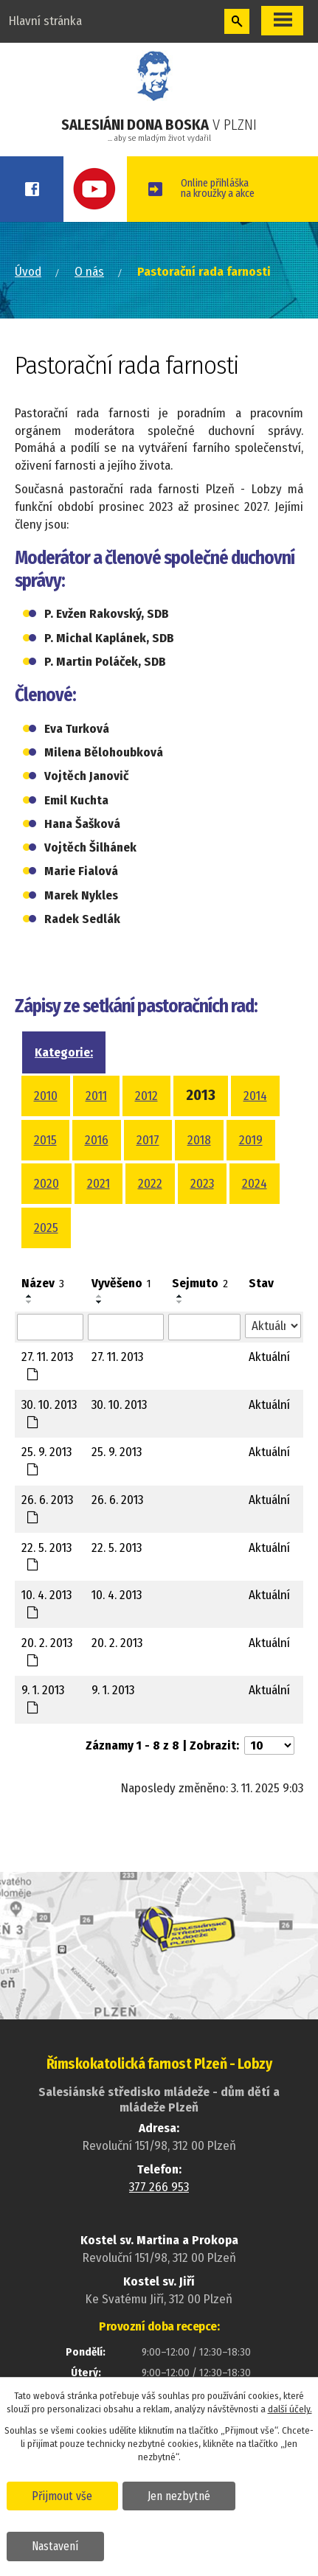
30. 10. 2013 (49, 1412)
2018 (199, 1140)
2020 (46, 1183)
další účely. (290, 2409)
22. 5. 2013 (46, 1555)
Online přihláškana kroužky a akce (218, 188)
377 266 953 (159, 2187)
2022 (150, 1183)
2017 (147, 1140)
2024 (254, 1183)
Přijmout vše (61, 2496)
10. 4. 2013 (46, 1602)
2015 (45, 1140)
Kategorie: (64, 1052)
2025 (46, 1228)
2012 (146, 1096)
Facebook (31, 189)
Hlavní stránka (45, 21)
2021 (98, 1183)
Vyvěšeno (121, 1283)
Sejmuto (200, 1283)
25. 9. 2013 (46, 1459)
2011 (96, 1096)
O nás (89, 271)
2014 (255, 1096)
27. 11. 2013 (47, 1364)
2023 (202, 1183)
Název (42, 1283)
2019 (251, 1140)
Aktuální (269, 1357)
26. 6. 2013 (47, 1507)
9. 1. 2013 (42, 1697)
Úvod (28, 271)
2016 (96, 1140)
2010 (46, 1096)
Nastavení (54, 2546)
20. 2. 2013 (46, 1650)
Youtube (95, 189)
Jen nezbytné (178, 2496)
